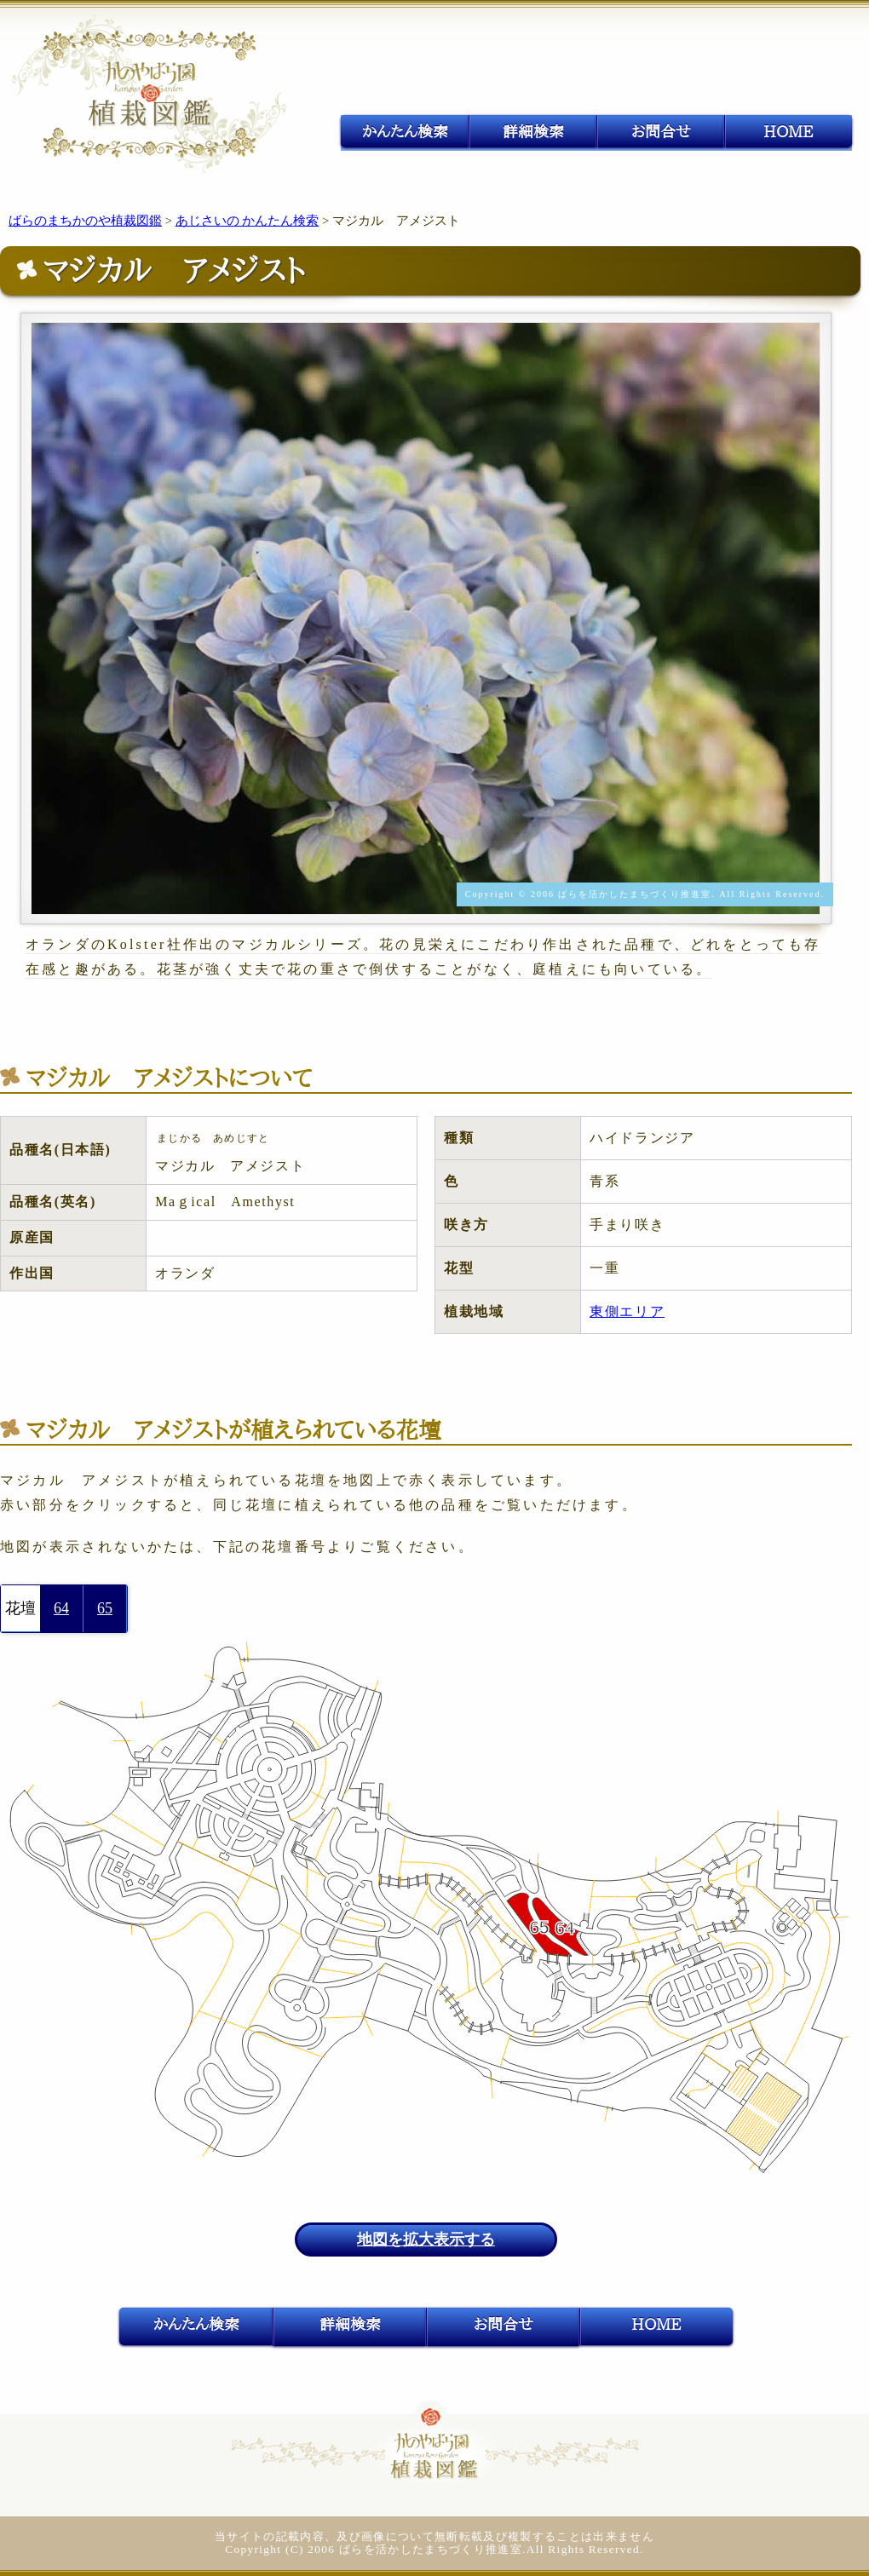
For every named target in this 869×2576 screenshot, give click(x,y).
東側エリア (627, 1311)
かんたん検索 (405, 131)
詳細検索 (533, 131)
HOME (788, 131)
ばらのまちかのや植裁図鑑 (85, 220)
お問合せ (661, 131)
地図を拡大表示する (426, 2239)
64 (61, 1608)
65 (104, 1608)
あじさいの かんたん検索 (247, 220)
